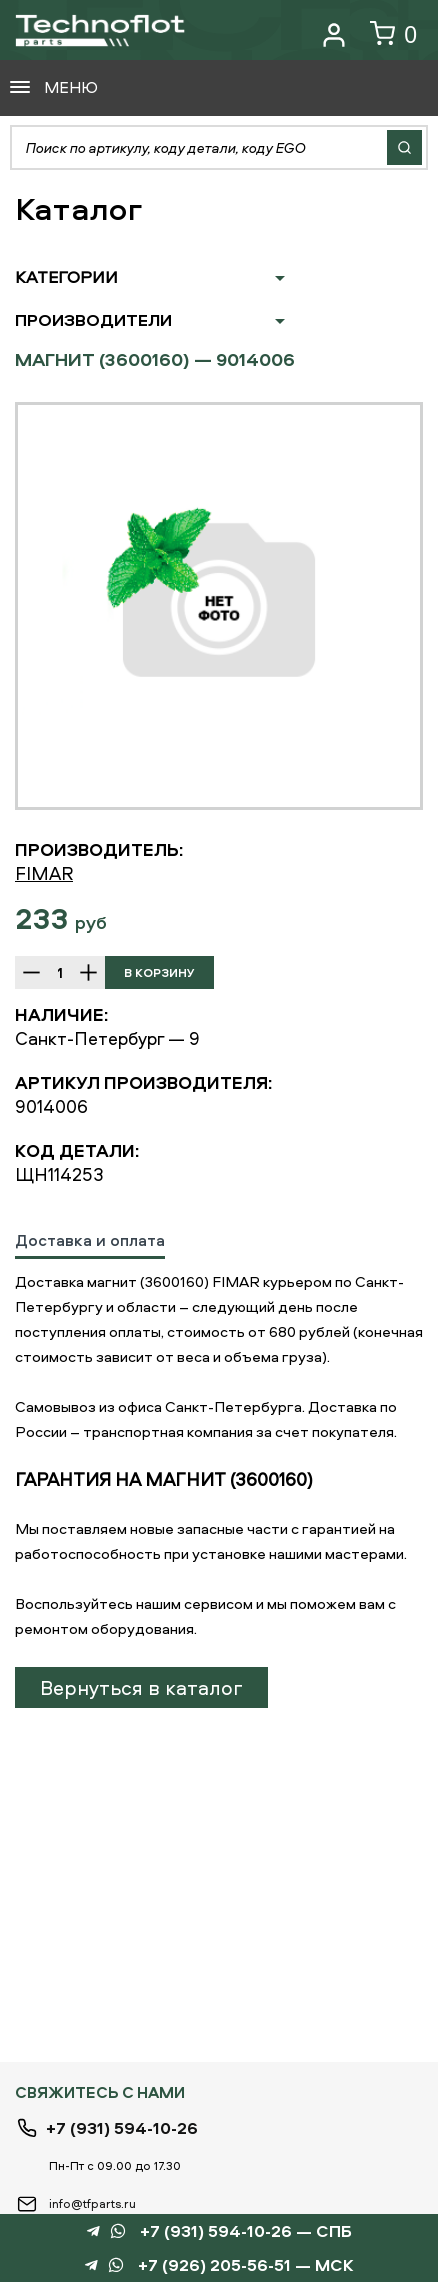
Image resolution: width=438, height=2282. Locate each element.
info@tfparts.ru (92, 2203)
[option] (219, 606)
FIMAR (44, 873)
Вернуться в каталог (141, 1687)
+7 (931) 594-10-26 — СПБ (246, 2231)
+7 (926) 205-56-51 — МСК (246, 2265)
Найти (404, 147)
